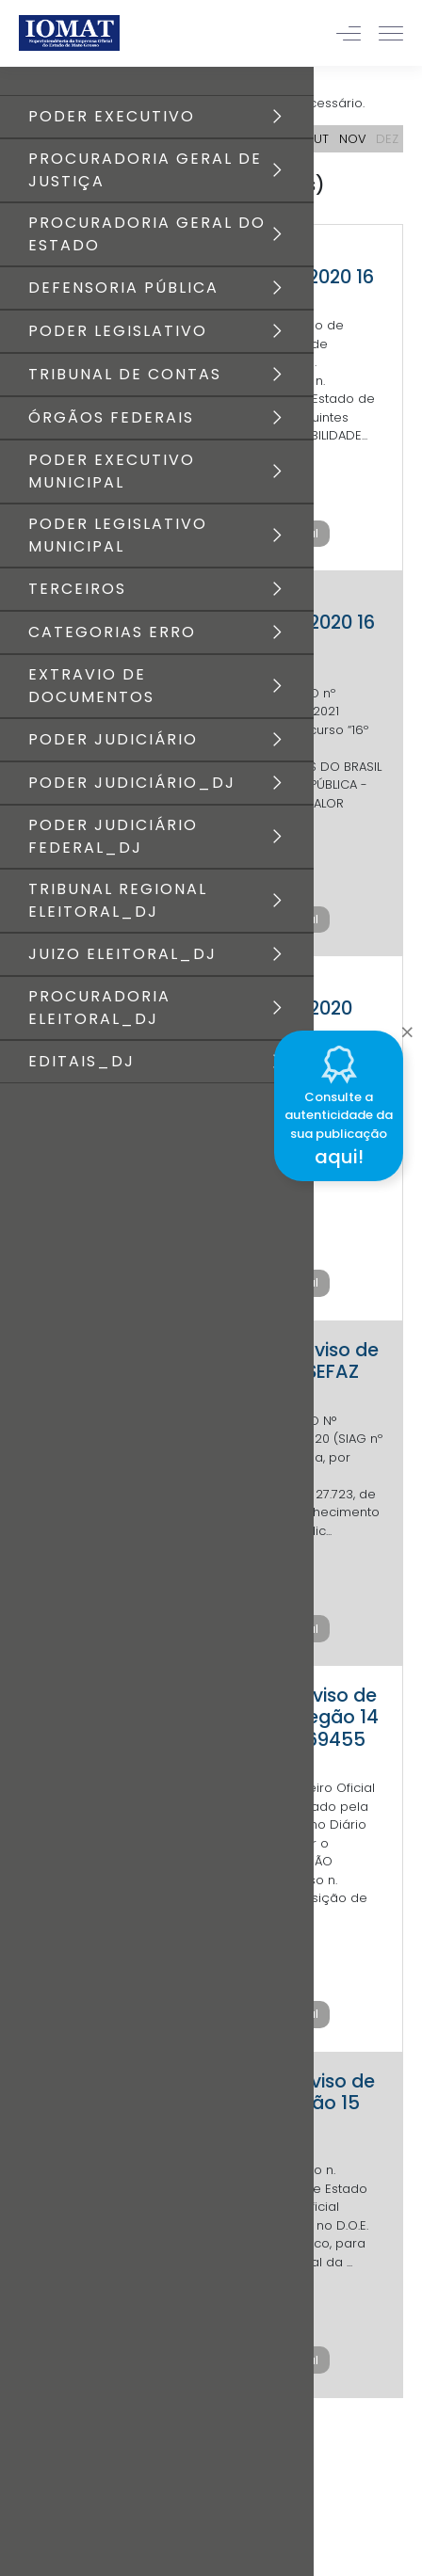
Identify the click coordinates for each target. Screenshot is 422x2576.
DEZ (387, 139)
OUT (316, 139)
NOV (352, 139)
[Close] (406, 1028)
